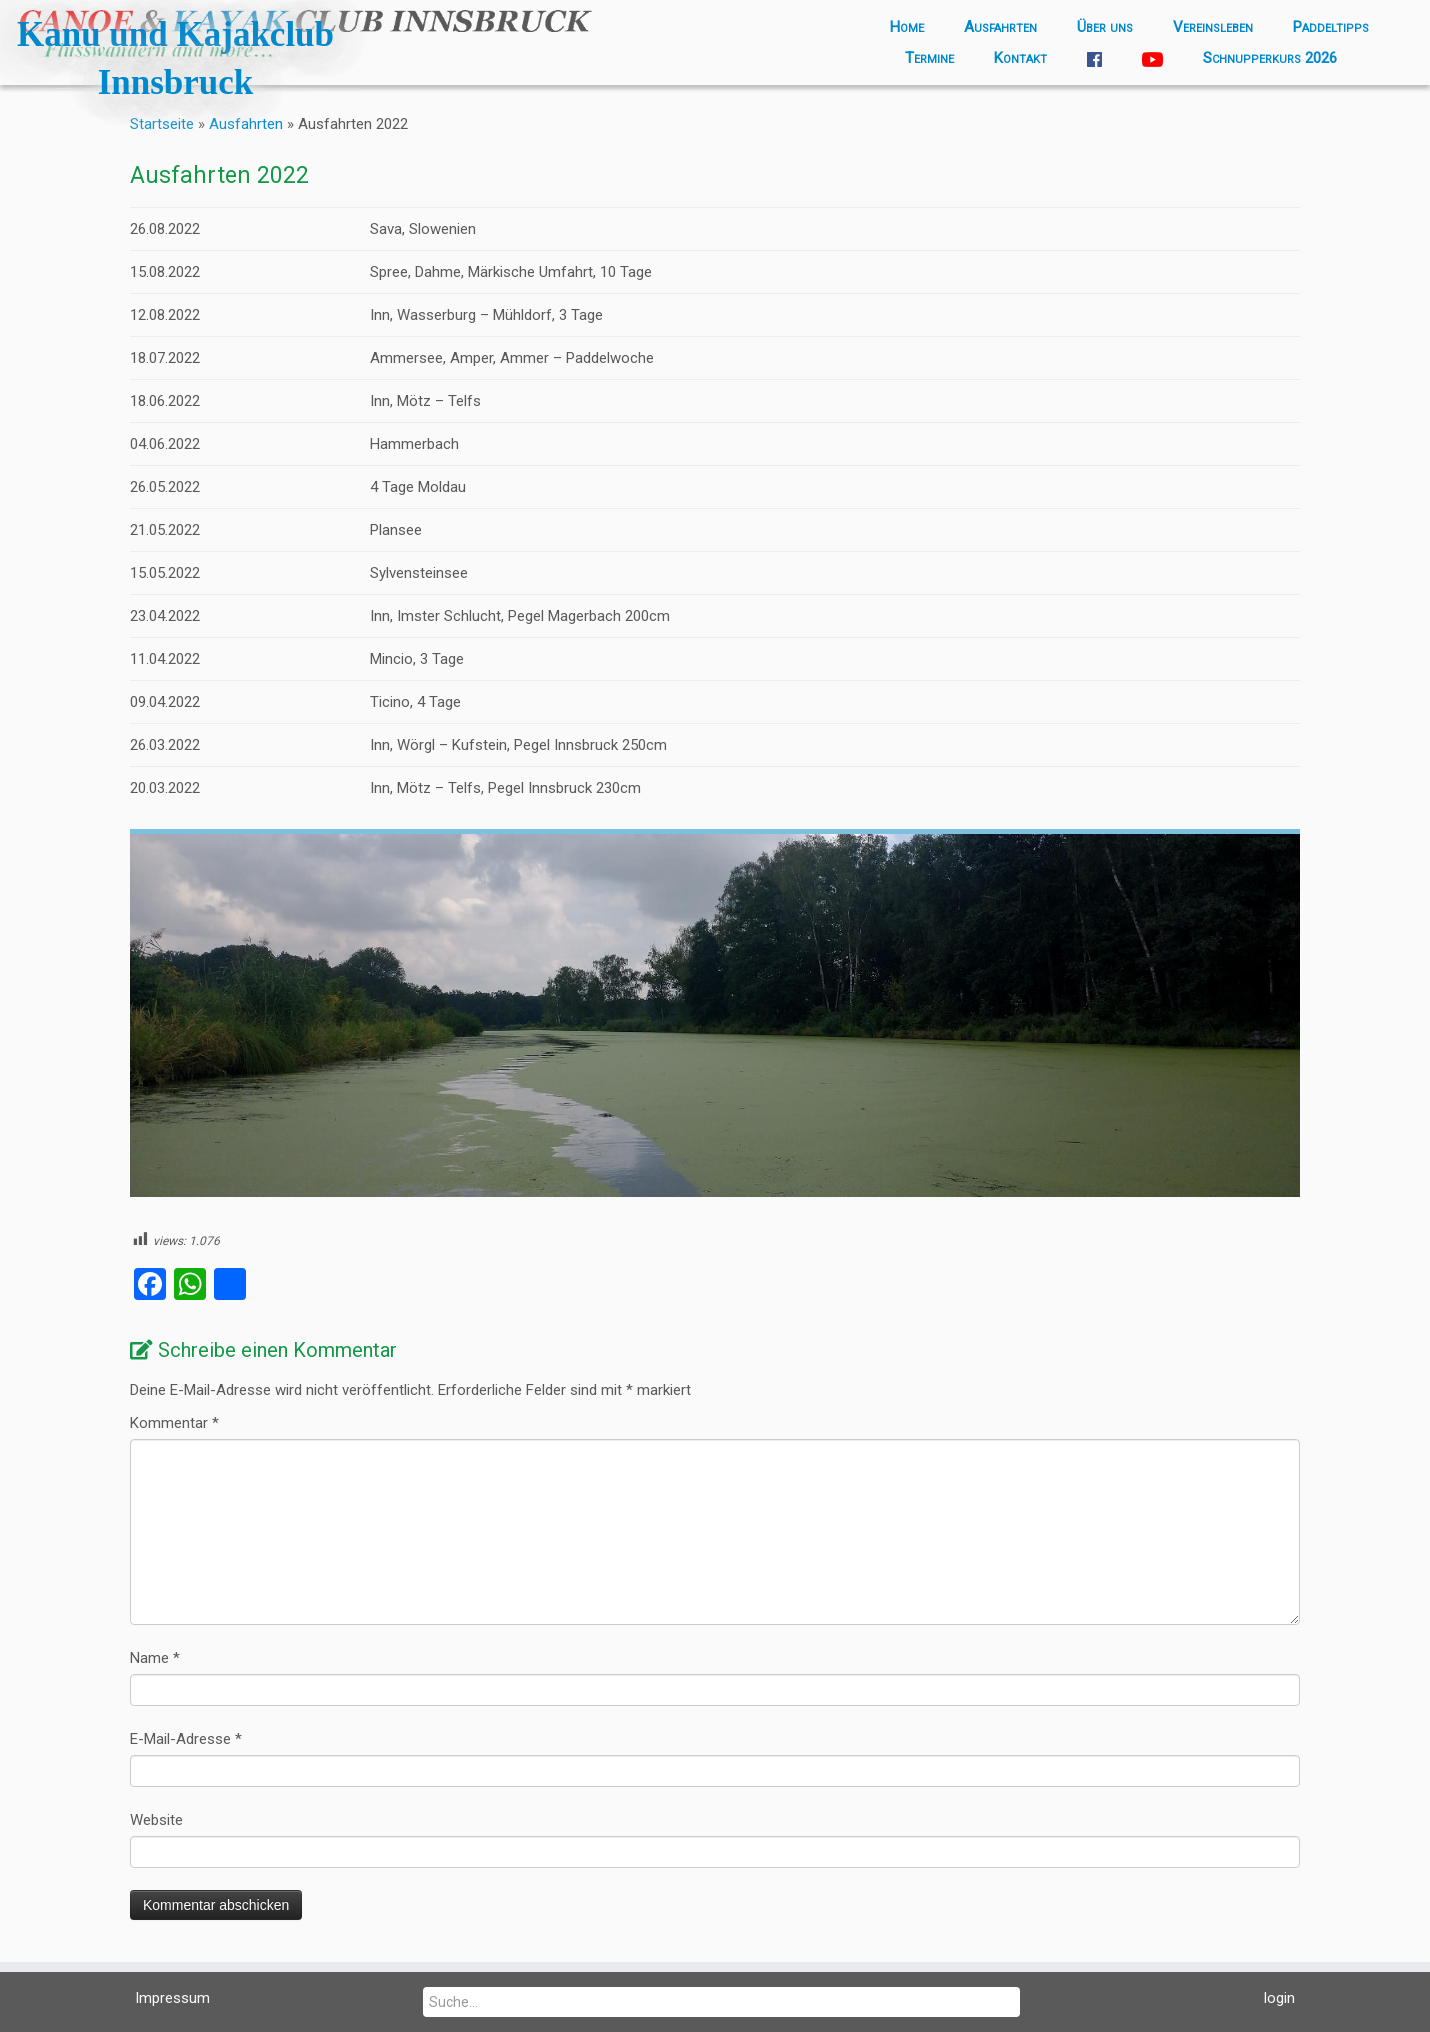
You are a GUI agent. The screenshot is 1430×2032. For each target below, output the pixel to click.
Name (155, 1658)
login (1279, 1998)
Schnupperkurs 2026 (1270, 58)
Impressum (172, 1998)
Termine (929, 58)
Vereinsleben (1213, 27)
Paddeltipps (1331, 27)
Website (156, 1820)
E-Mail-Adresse (186, 1739)
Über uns (1105, 27)
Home (907, 27)
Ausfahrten (1000, 27)
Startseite (162, 124)
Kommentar (174, 1423)
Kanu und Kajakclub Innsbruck (175, 58)
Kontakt (1020, 58)
